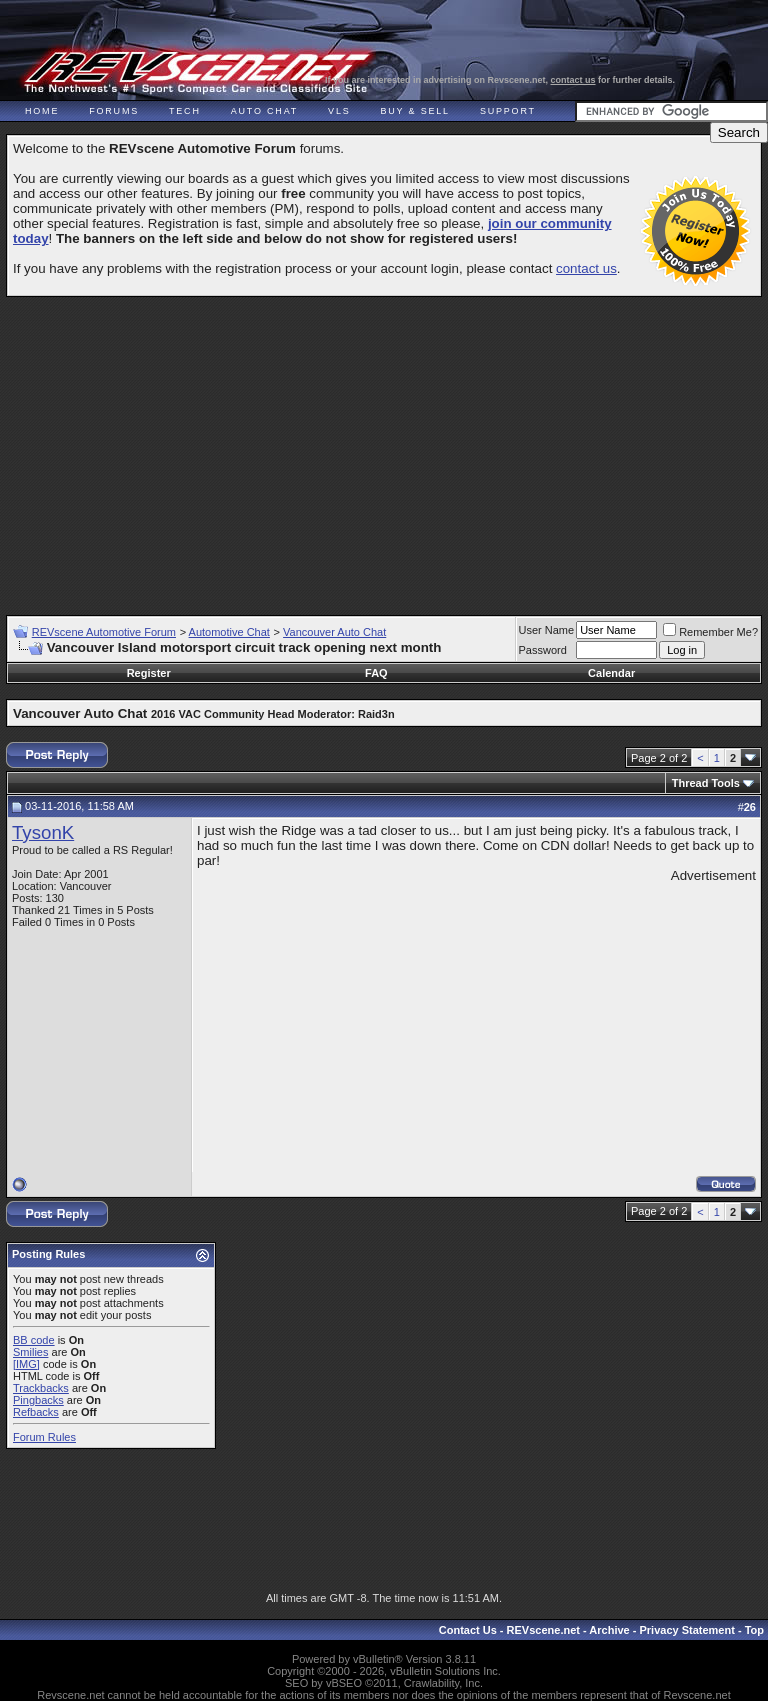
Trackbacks (41, 1388)
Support (508, 111)
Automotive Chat (229, 632)
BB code (34, 1340)
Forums (114, 111)
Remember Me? (710, 632)
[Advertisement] (387, 447)
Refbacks (36, 1412)
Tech (185, 111)
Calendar (611, 673)
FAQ (376, 673)
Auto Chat (264, 111)
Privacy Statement (686, 1630)
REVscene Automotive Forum (104, 632)
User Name (547, 630)
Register (149, 673)
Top (754, 1630)
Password (543, 650)
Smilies (30, 1352)
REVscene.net (543, 1630)
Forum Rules (44, 1437)
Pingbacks (38, 1400)
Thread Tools (706, 783)
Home (42, 111)
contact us (573, 80)
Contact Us (468, 1630)
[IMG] (26, 1364)
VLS (339, 111)
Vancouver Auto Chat (334, 632)
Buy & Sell (415, 111)
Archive (609, 1630)
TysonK (43, 832)
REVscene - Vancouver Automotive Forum (196, 72)
